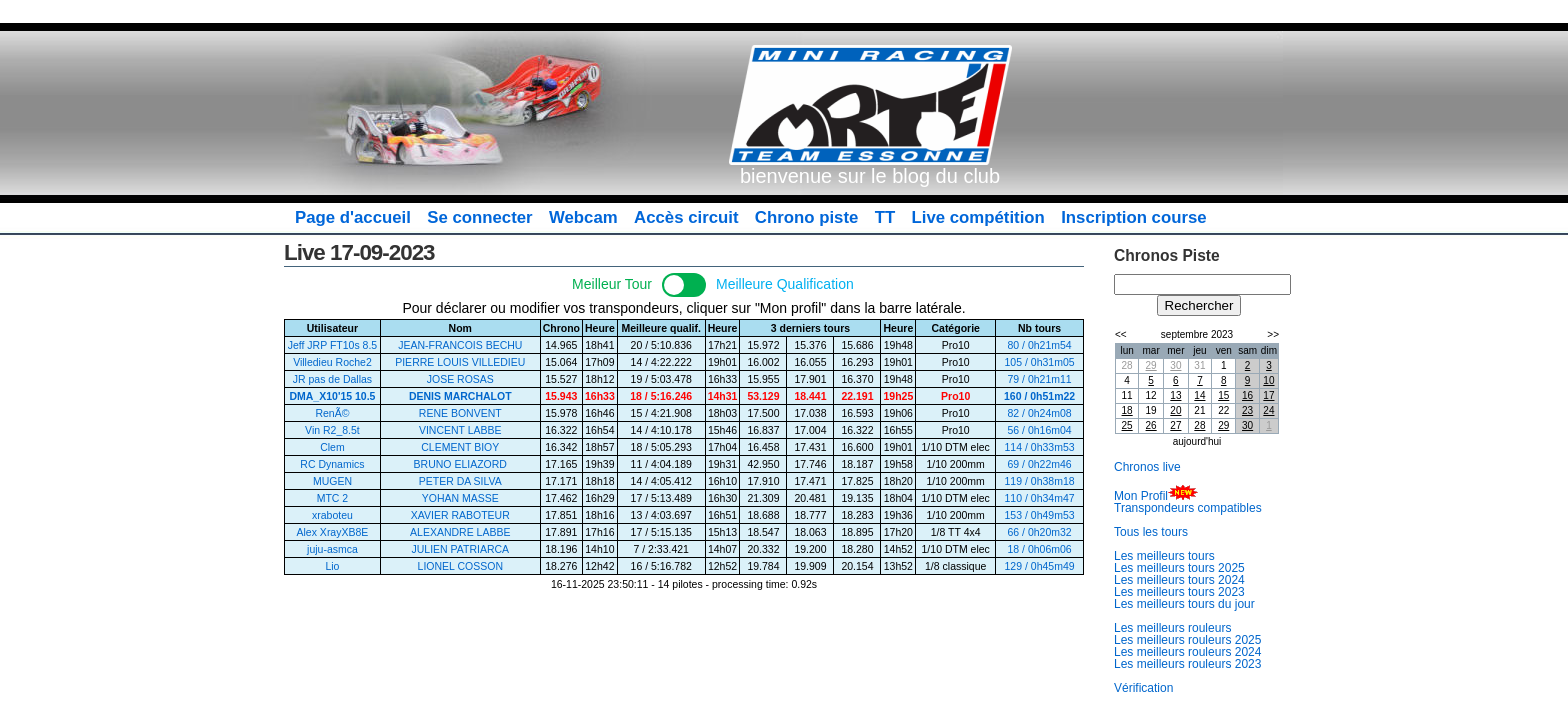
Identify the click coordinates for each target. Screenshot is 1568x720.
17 (1268, 395)
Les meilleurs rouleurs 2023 (1187, 664)
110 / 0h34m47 (1040, 498)
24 (1268, 410)
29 (1151, 365)
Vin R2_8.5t (332, 430)
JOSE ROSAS (460, 379)
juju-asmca (332, 549)
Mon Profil (1141, 496)
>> (1273, 334)
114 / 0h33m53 (1040, 447)
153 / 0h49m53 (1040, 515)
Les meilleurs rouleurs (1172, 628)
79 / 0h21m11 (1039, 379)
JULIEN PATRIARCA (460, 549)
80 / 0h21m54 (1039, 345)
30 (1175, 365)
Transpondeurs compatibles (1188, 508)
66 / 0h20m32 (1039, 532)
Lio (332, 566)
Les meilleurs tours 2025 (1179, 568)
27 (1175, 425)
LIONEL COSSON (460, 566)
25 (1127, 425)
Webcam (583, 217)
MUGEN (332, 481)
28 (1199, 425)
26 (1151, 425)
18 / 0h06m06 (1039, 549)
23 (1247, 410)
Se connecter (479, 217)
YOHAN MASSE (460, 498)
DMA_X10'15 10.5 (332, 396)
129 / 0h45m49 (1040, 566)
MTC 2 (333, 498)
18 (1127, 410)
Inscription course (1133, 217)
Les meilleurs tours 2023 (1179, 592)
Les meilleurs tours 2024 (1179, 580)
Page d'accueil (353, 217)
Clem (332, 447)
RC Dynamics (332, 464)
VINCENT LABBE (460, 430)
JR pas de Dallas (332, 379)
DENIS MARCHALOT (460, 396)
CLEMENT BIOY (460, 447)
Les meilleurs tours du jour (1184, 604)
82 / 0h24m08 (1039, 413)
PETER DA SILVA (460, 481)
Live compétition (978, 217)
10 (1268, 380)
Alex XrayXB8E (333, 532)
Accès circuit (686, 217)
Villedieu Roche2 (332, 362)
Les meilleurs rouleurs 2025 (1187, 640)
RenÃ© (332, 413)
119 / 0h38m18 (1040, 481)
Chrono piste (806, 217)
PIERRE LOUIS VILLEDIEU (460, 362)
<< (1121, 334)
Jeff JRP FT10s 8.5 (333, 345)
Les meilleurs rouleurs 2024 (1187, 652)
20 (1175, 410)
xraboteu (332, 515)
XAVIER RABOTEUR (460, 515)
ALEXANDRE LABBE (460, 532)
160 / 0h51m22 (1039, 396)
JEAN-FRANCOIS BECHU (460, 345)
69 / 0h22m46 (1039, 464)
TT (885, 217)
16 (1247, 395)
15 (1223, 395)
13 (1175, 395)
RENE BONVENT (460, 413)
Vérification (1143, 688)
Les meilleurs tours (1164, 556)
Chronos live (1147, 467)
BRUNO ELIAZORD (460, 464)
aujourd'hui (1197, 441)
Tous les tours (1151, 532)
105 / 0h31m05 (1040, 362)
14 (1199, 395)
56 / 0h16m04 (1039, 430)
